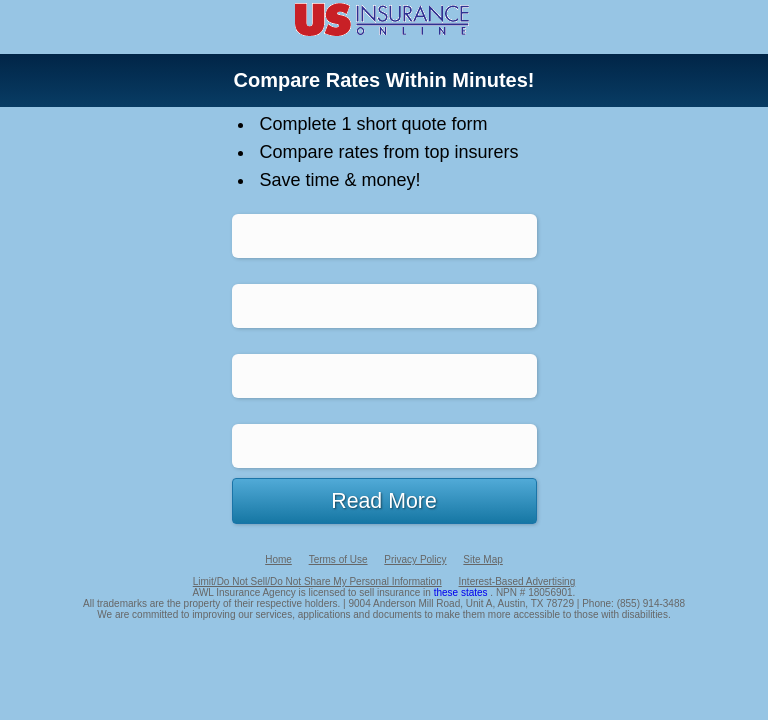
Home (384, 376)
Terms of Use (338, 559)
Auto (384, 236)
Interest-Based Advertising (517, 581)
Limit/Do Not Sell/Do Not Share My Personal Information (317, 581)
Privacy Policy (415, 559)
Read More (384, 501)
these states (462, 592)
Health (384, 306)
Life (384, 446)
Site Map (482, 559)
